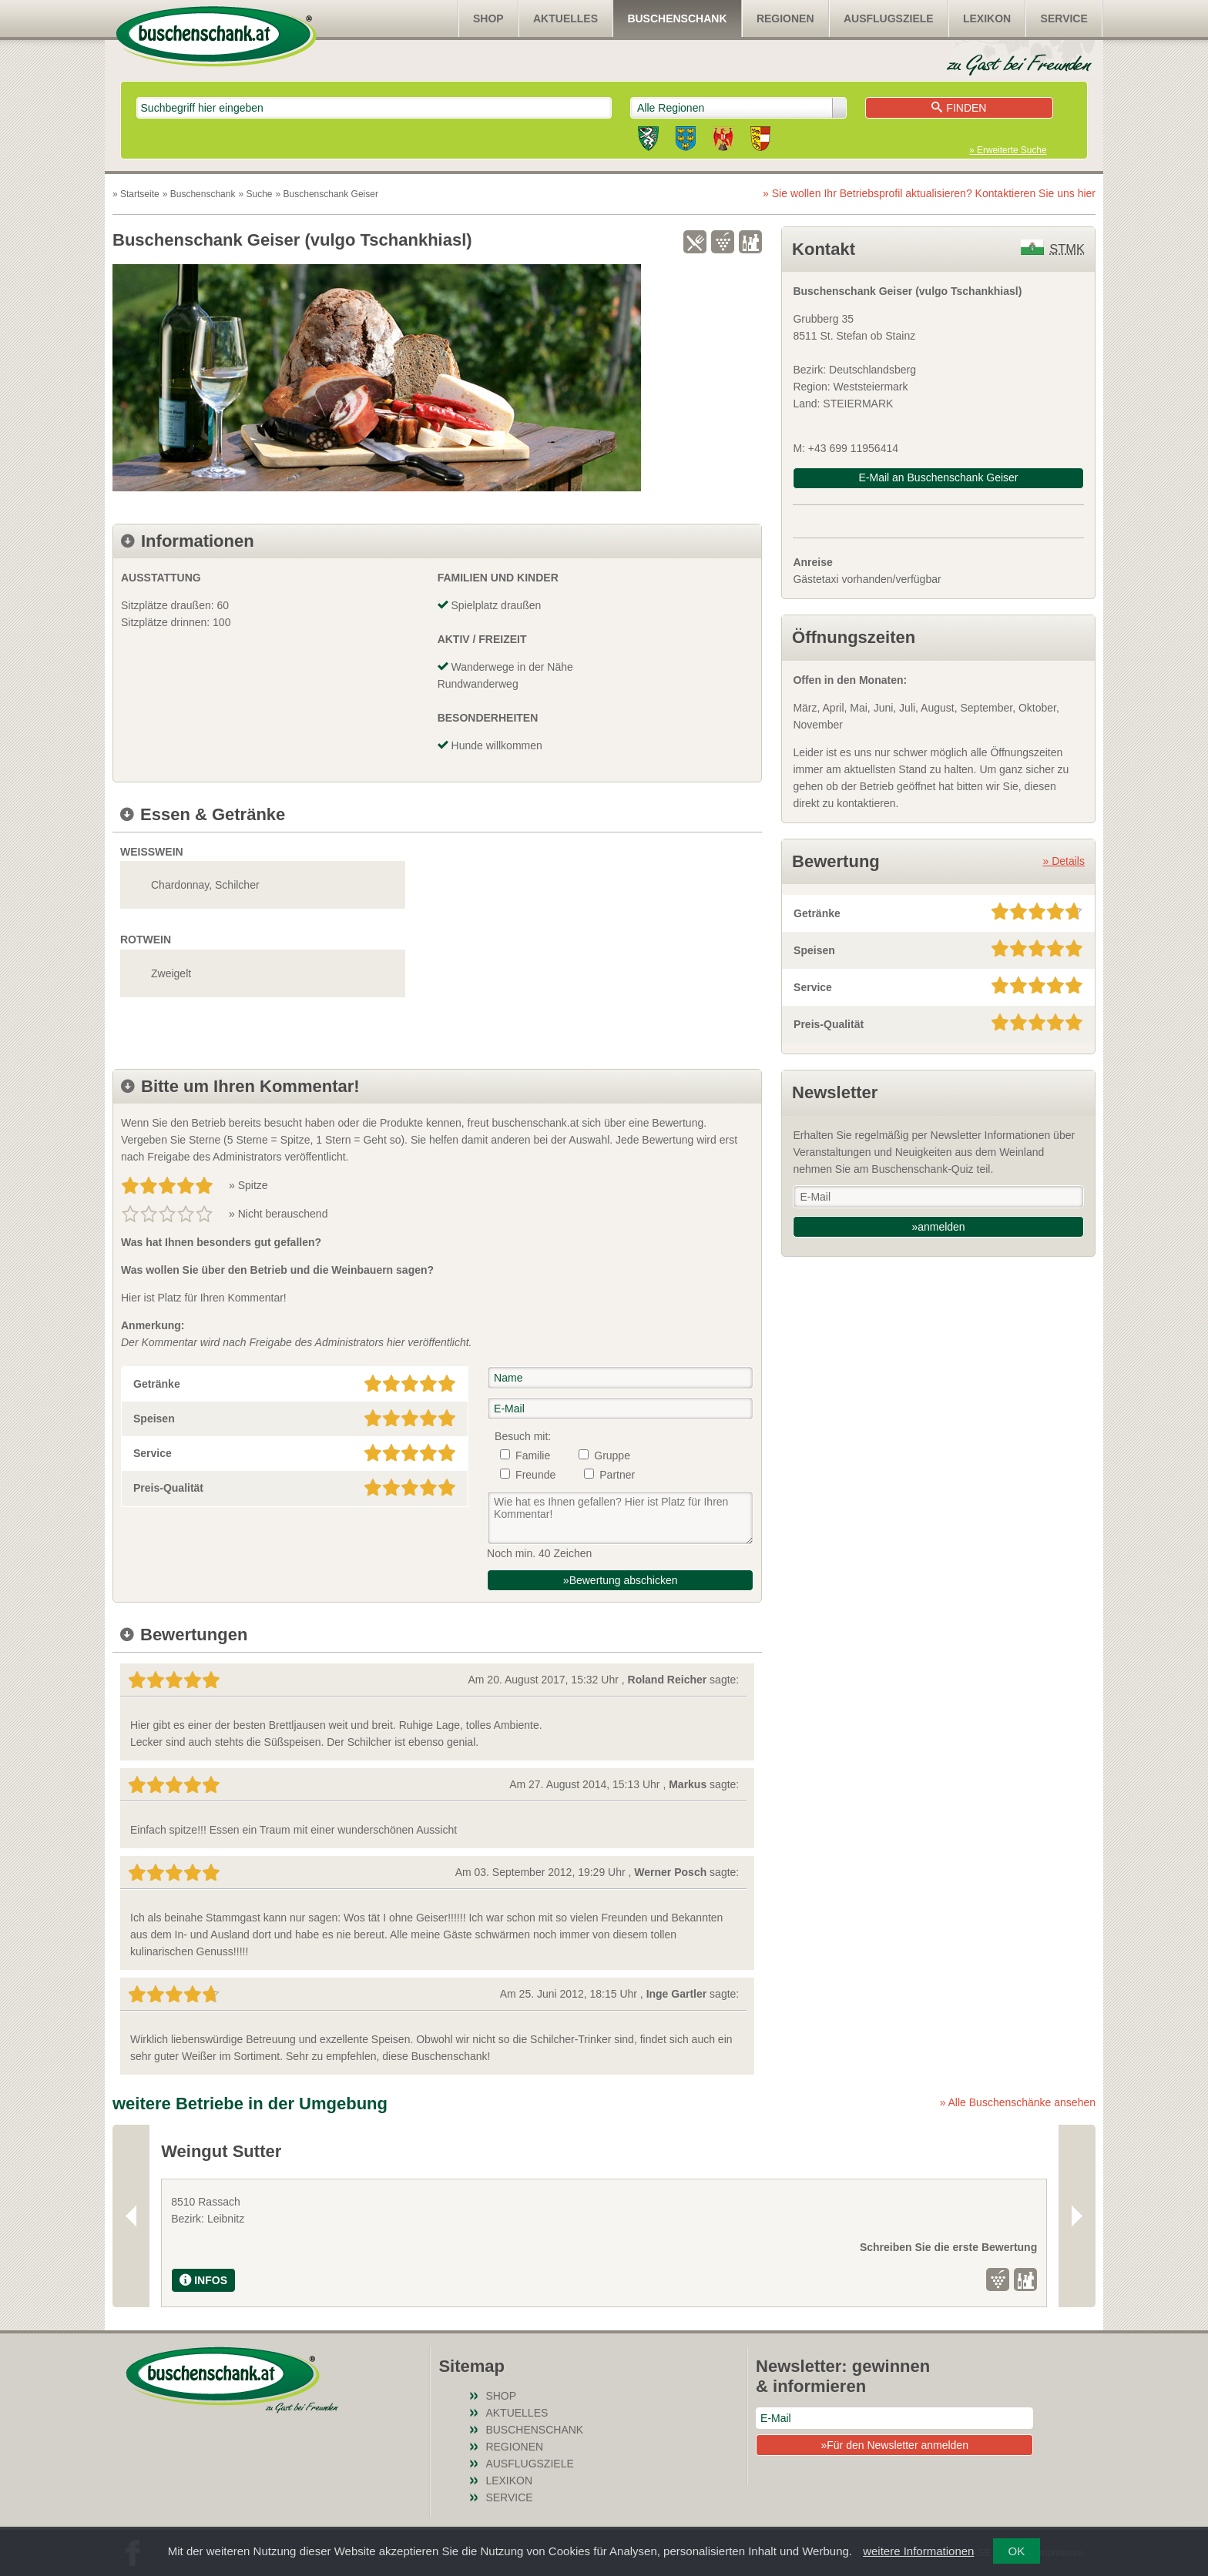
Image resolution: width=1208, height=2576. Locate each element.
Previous (130, 2215)
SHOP (488, 18)
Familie (532, 1455)
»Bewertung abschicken (620, 1580)
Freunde (535, 1475)
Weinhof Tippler (822, 2151)
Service (1064, 18)
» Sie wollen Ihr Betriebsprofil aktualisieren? (929, 193)
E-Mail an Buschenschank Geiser (938, 477)
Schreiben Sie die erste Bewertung (350, 2247)
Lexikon (987, 18)
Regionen (785, 18)
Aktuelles (565, 18)
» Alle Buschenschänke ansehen (1018, 2102)
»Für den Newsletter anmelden (894, 2445)
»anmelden (938, 1227)
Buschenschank (676, 18)
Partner (617, 1475)
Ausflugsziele (889, 18)
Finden (958, 108)
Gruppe (612, 1455)
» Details (1064, 861)
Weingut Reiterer (528, 2151)
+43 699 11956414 (853, 448)
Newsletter (834, 1092)
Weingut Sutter (221, 2151)
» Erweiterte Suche (1007, 150)
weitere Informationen (918, 2551)
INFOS (203, 2280)
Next (1077, 2215)
